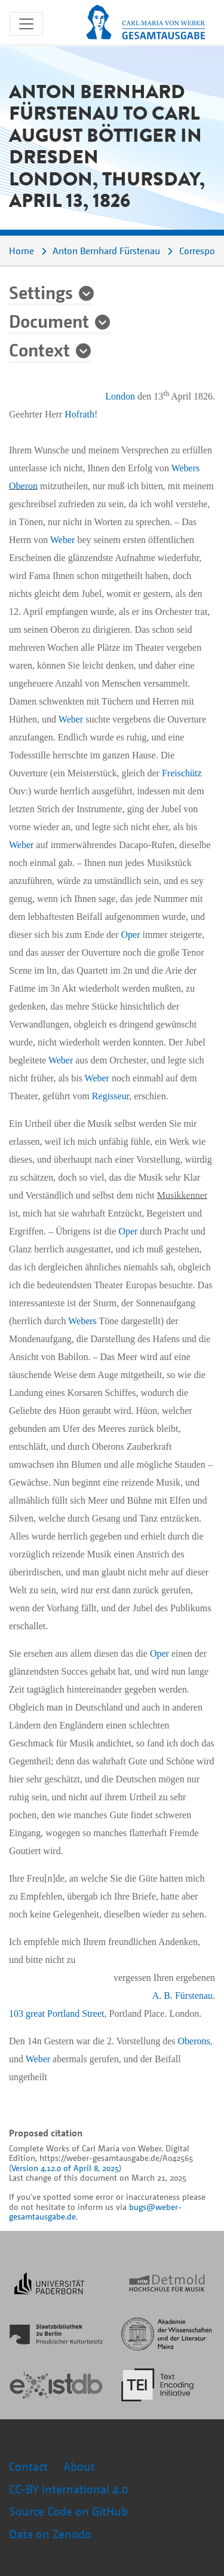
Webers (185, 468)
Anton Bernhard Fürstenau (106, 251)
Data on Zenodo (50, 2533)
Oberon (23, 486)
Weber (62, 540)
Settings (41, 292)
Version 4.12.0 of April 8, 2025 (65, 2168)
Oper (130, 934)
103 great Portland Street (57, 2013)
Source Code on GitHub (70, 2511)
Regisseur (110, 1096)
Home (21, 251)
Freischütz (182, 773)
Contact (28, 2466)
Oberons (193, 2041)
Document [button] (49, 320)
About (79, 2466)
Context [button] (39, 349)
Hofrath (79, 414)
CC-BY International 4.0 (68, 2489)
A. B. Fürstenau (182, 1995)
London (120, 396)
